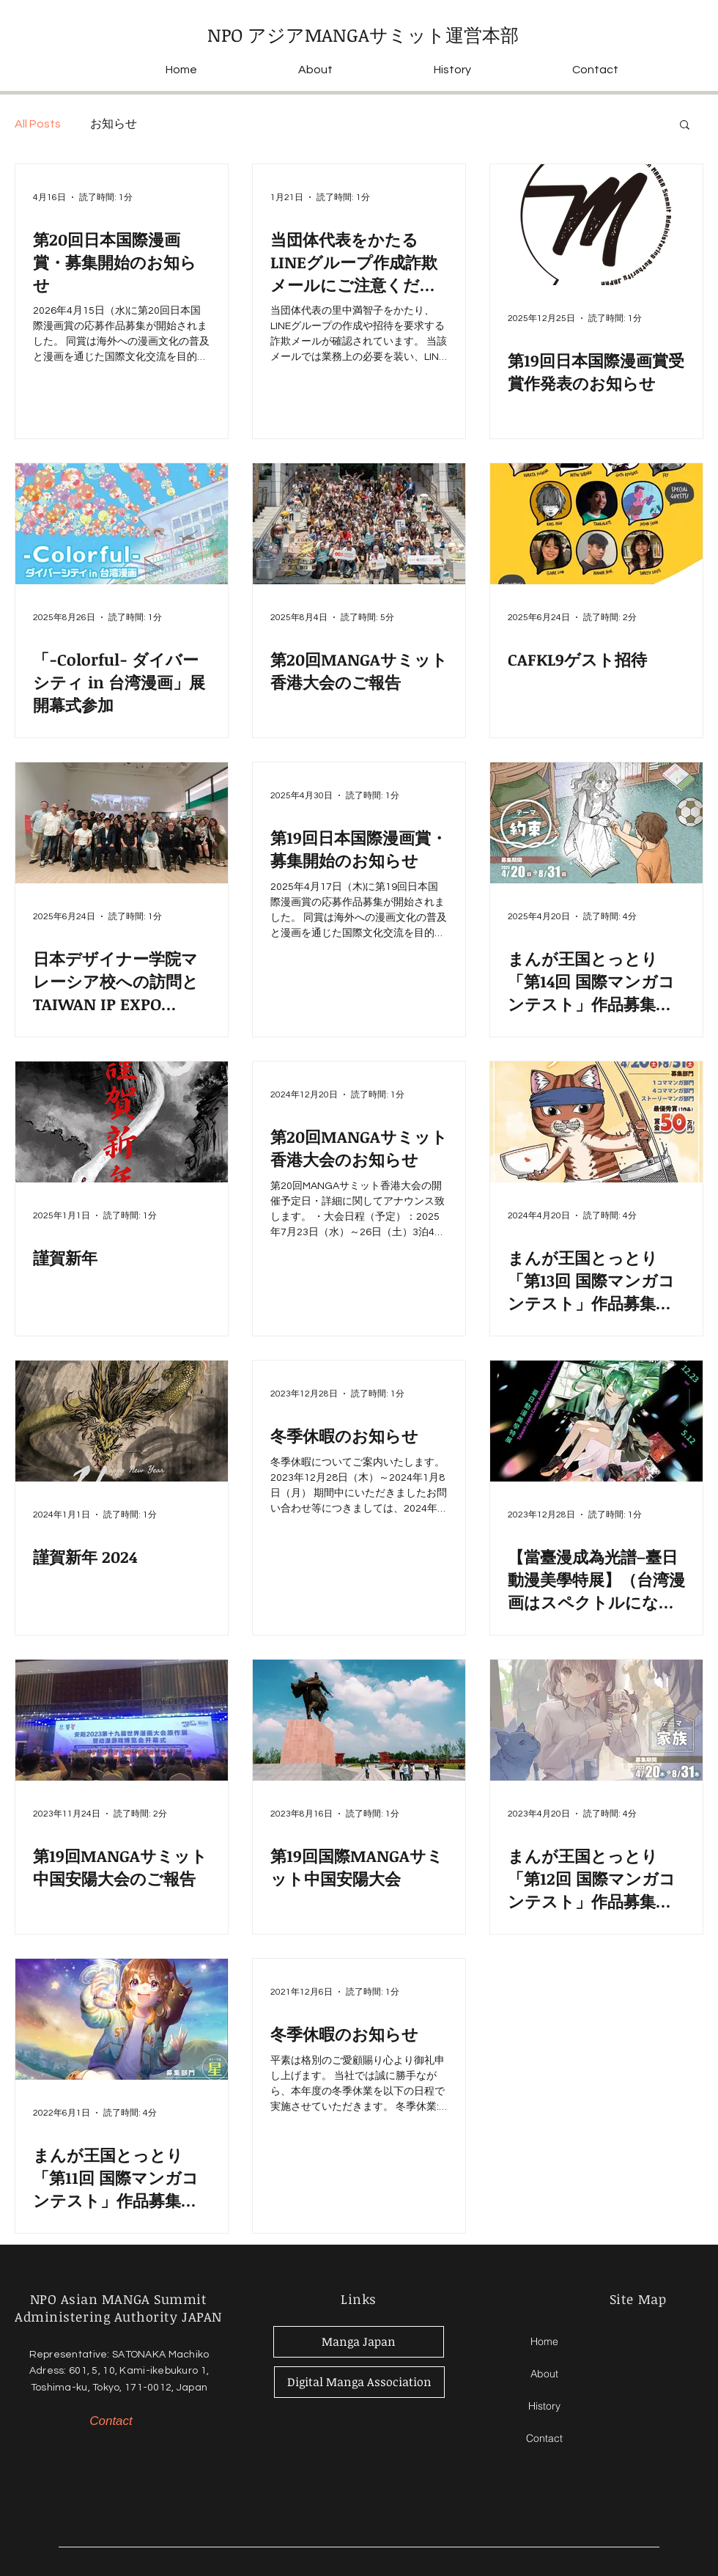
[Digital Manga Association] (359, 2382)
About (544, 2373)
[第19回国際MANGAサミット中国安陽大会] (359, 1720)
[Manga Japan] (358, 2342)
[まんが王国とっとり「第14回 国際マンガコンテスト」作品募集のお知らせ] (596, 822)
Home (544, 2341)
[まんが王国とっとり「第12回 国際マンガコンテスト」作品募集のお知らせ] (596, 1720)
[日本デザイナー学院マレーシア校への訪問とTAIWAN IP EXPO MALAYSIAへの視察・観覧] (121, 822)
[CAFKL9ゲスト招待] (596, 523)
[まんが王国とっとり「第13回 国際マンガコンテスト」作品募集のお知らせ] (596, 1121)
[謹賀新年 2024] (121, 1421)
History (544, 2406)
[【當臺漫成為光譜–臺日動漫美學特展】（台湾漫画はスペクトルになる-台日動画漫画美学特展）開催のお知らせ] (596, 1421)
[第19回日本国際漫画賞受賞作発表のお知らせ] (596, 224)
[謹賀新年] (121, 1121)
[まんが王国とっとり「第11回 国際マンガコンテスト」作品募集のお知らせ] (121, 2019)
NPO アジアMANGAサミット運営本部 (363, 34)
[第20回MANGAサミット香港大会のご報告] (359, 523)
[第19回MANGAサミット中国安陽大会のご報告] (121, 1720)
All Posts (38, 124)
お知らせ (113, 124)
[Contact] (111, 2421)
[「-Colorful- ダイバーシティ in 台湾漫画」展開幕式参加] (121, 523)
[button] (685, 125)
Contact (544, 2438)
